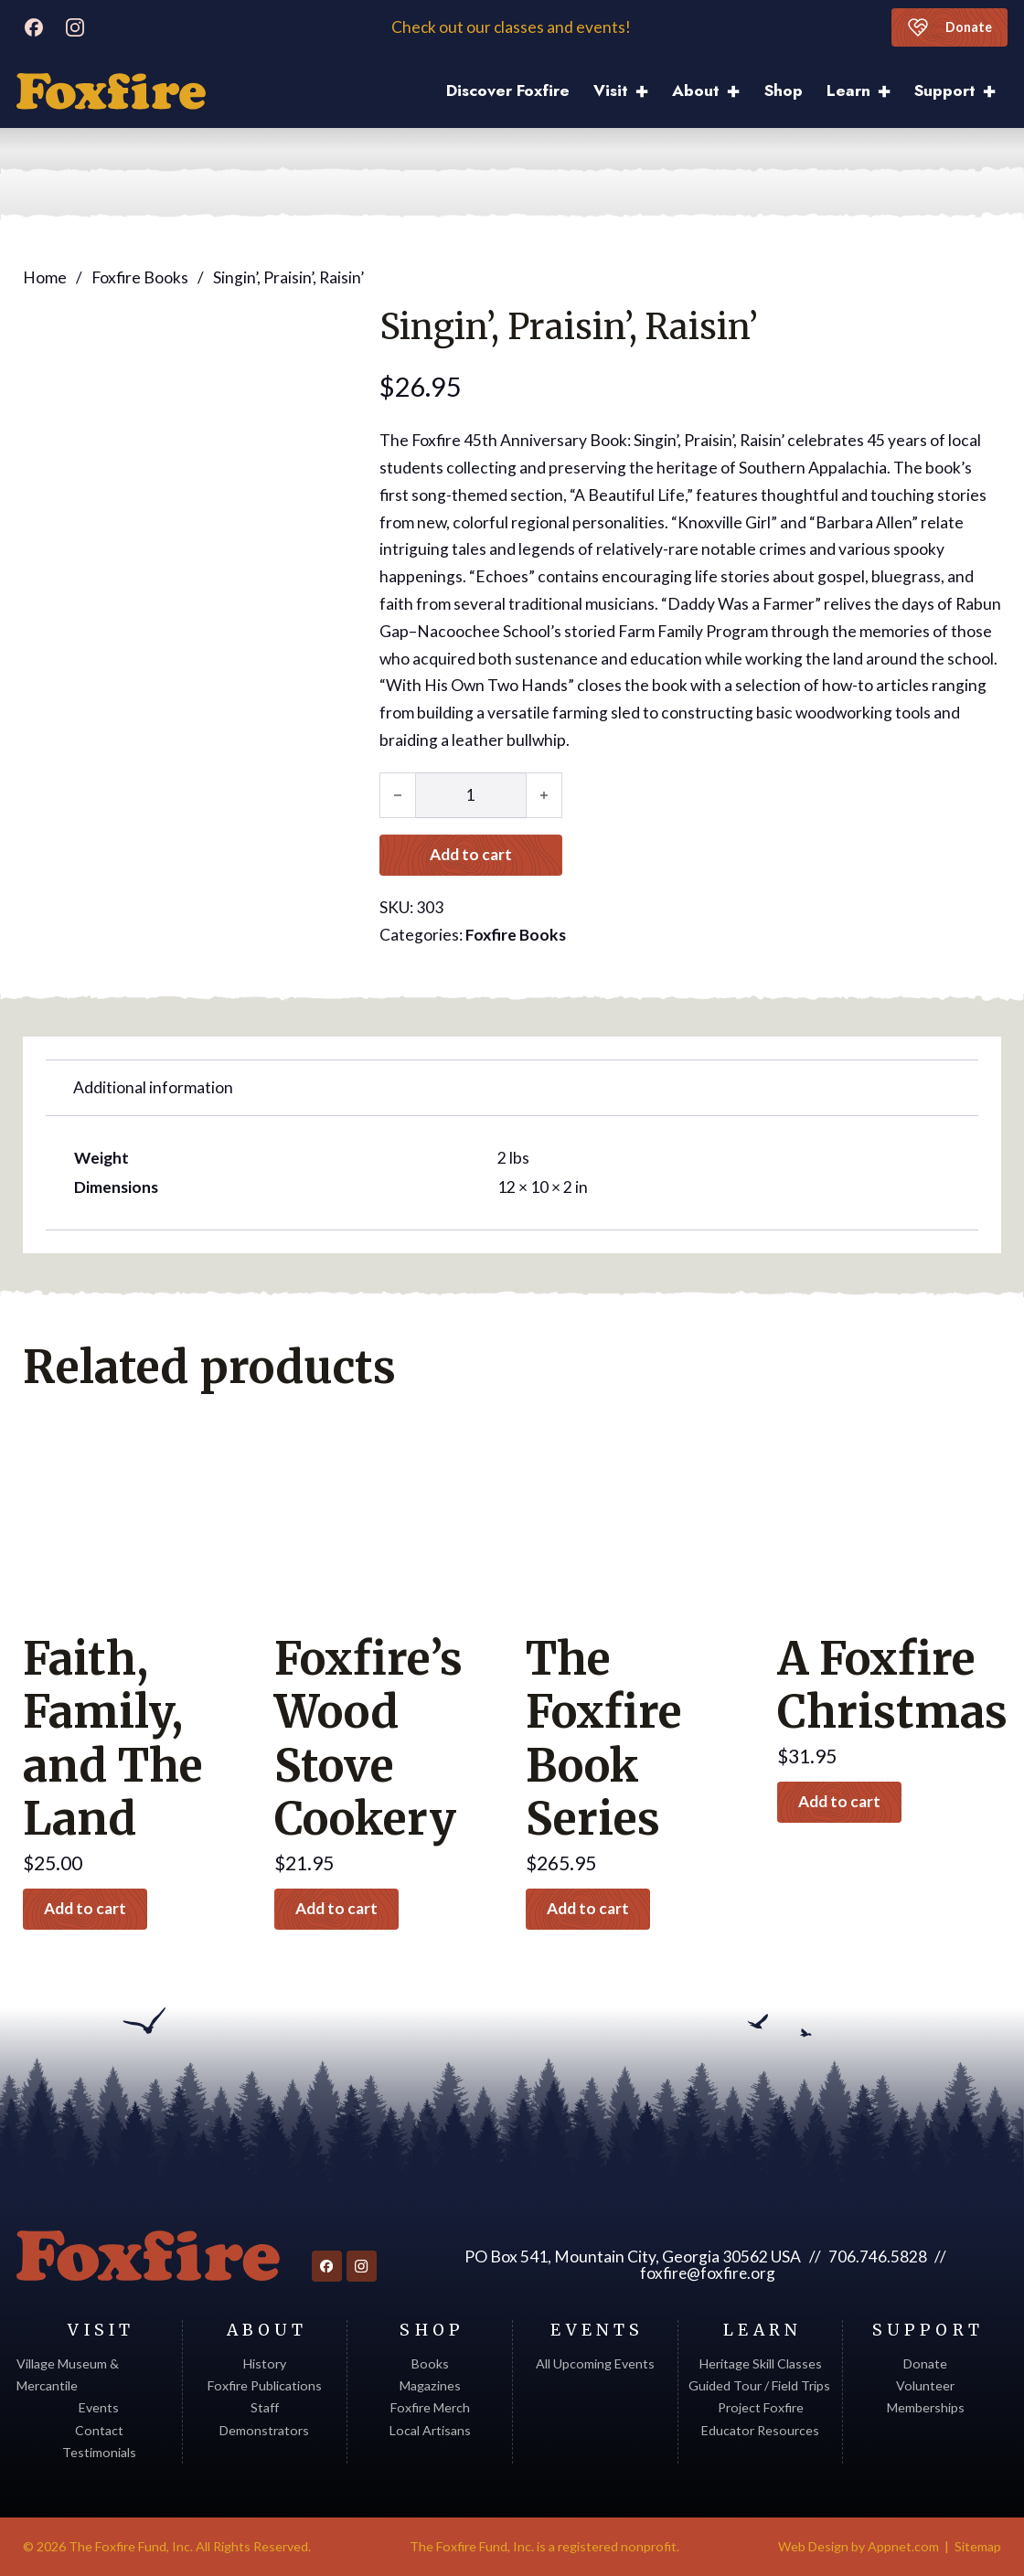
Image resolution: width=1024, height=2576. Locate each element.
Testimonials (99, 2452)
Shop (783, 90)
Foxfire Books (139, 276)
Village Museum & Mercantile (67, 2374)
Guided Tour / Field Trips (760, 2385)
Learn (848, 90)
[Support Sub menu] (995, 91)
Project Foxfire (761, 2407)
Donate (948, 27)
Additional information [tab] (153, 1087)
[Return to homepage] (147, 2256)
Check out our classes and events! (512, 27)
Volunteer (925, 2385)
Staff (265, 2407)
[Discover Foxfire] (111, 91)
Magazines (430, 2385)
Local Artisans (430, 2430)
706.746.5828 (876, 2256)
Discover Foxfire (508, 90)
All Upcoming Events (595, 2363)
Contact (99, 2430)
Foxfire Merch (430, 2407)
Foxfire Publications (265, 2385)
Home (45, 276)
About (696, 90)
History (264, 2363)
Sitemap (978, 2546)
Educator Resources (760, 2430)
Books (430, 2363)
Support (945, 90)
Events (99, 2407)
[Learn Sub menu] (890, 91)
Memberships (926, 2407)
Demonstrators (264, 2430)
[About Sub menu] (739, 91)
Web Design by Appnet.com (858, 2546)
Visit (610, 90)
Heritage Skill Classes (760, 2363)
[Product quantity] (471, 794)
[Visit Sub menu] (647, 91)
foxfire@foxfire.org (707, 2273)
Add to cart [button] (87, 1909)
